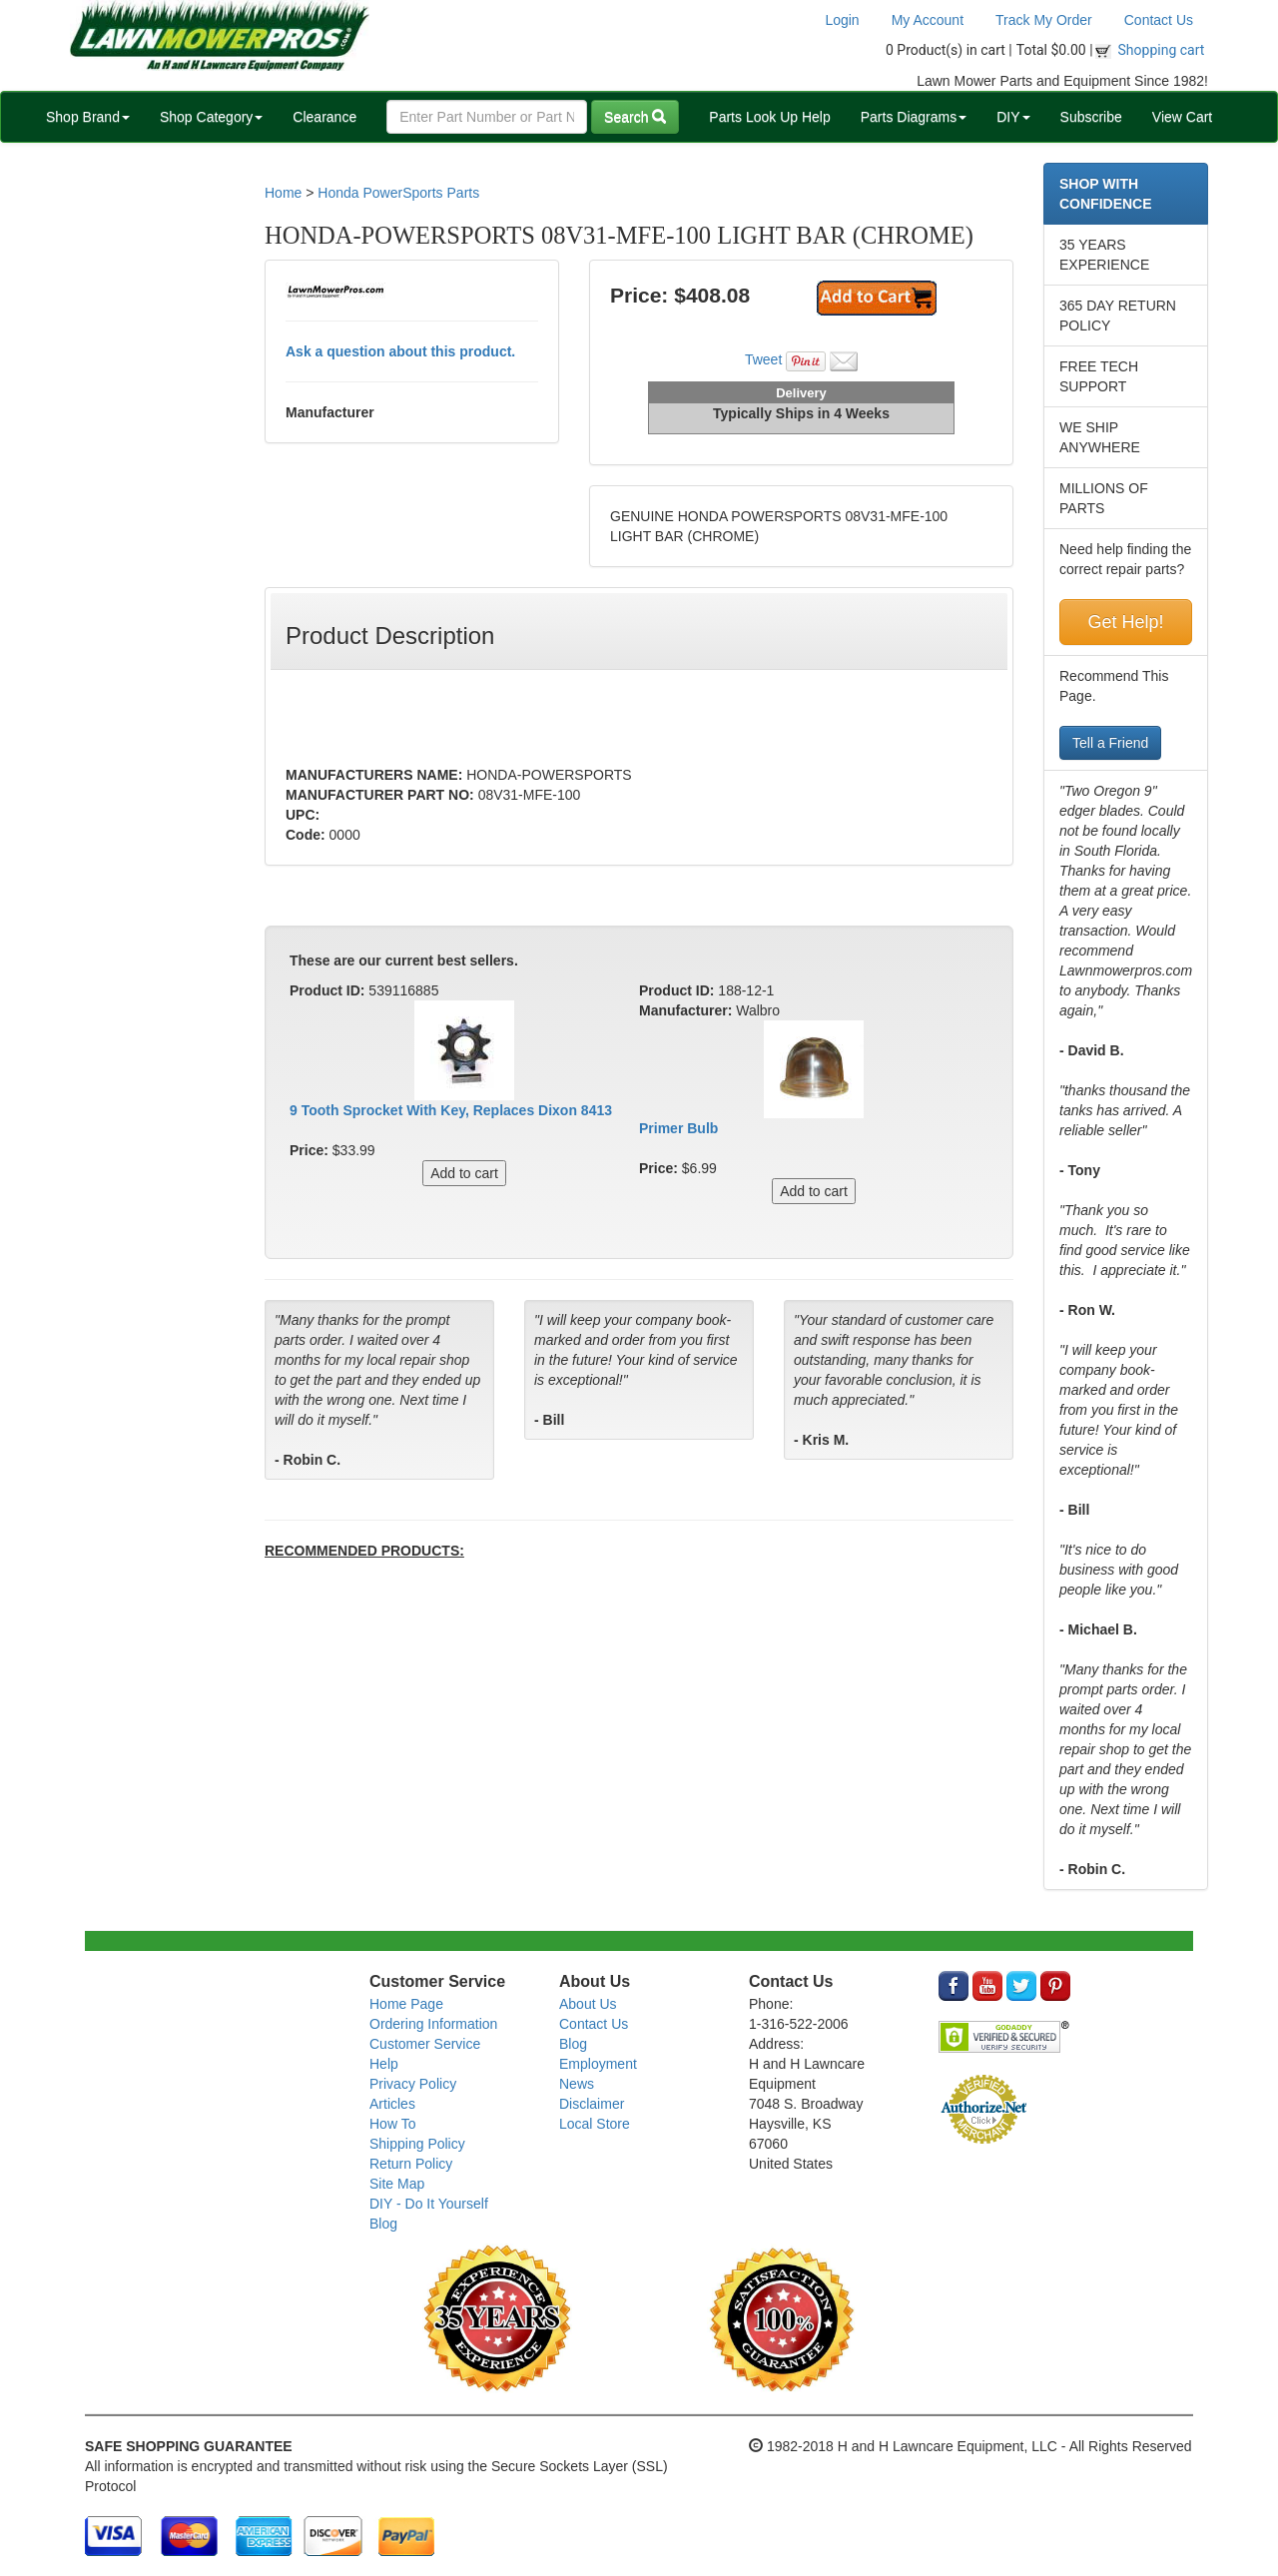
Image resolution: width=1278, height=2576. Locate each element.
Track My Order (1043, 20)
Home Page (406, 2004)
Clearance (324, 117)
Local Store (594, 2124)
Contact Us (1158, 20)
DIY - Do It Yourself (428, 2204)
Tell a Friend (1110, 743)
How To (392, 2124)
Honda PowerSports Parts (398, 193)
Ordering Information (433, 2024)
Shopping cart (1161, 50)
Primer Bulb (678, 1128)
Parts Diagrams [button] (913, 117)
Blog (383, 2224)
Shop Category (211, 117)
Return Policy (410, 2164)
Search (635, 117)
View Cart (1182, 117)
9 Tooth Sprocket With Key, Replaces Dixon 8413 (451, 1110)
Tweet (763, 359)
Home (283, 193)
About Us (588, 2004)
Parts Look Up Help (769, 117)
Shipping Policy (417, 2144)
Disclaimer (591, 2104)
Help (383, 2064)
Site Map (396, 2184)
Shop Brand (88, 117)
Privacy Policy (412, 2084)
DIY (1012, 117)
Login (842, 20)
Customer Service (424, 2044)
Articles (392, 2104)
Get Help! (1125, 622)
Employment (598, 2064)
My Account (927, 20)
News (576, 2084)
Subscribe (1091, 117)
